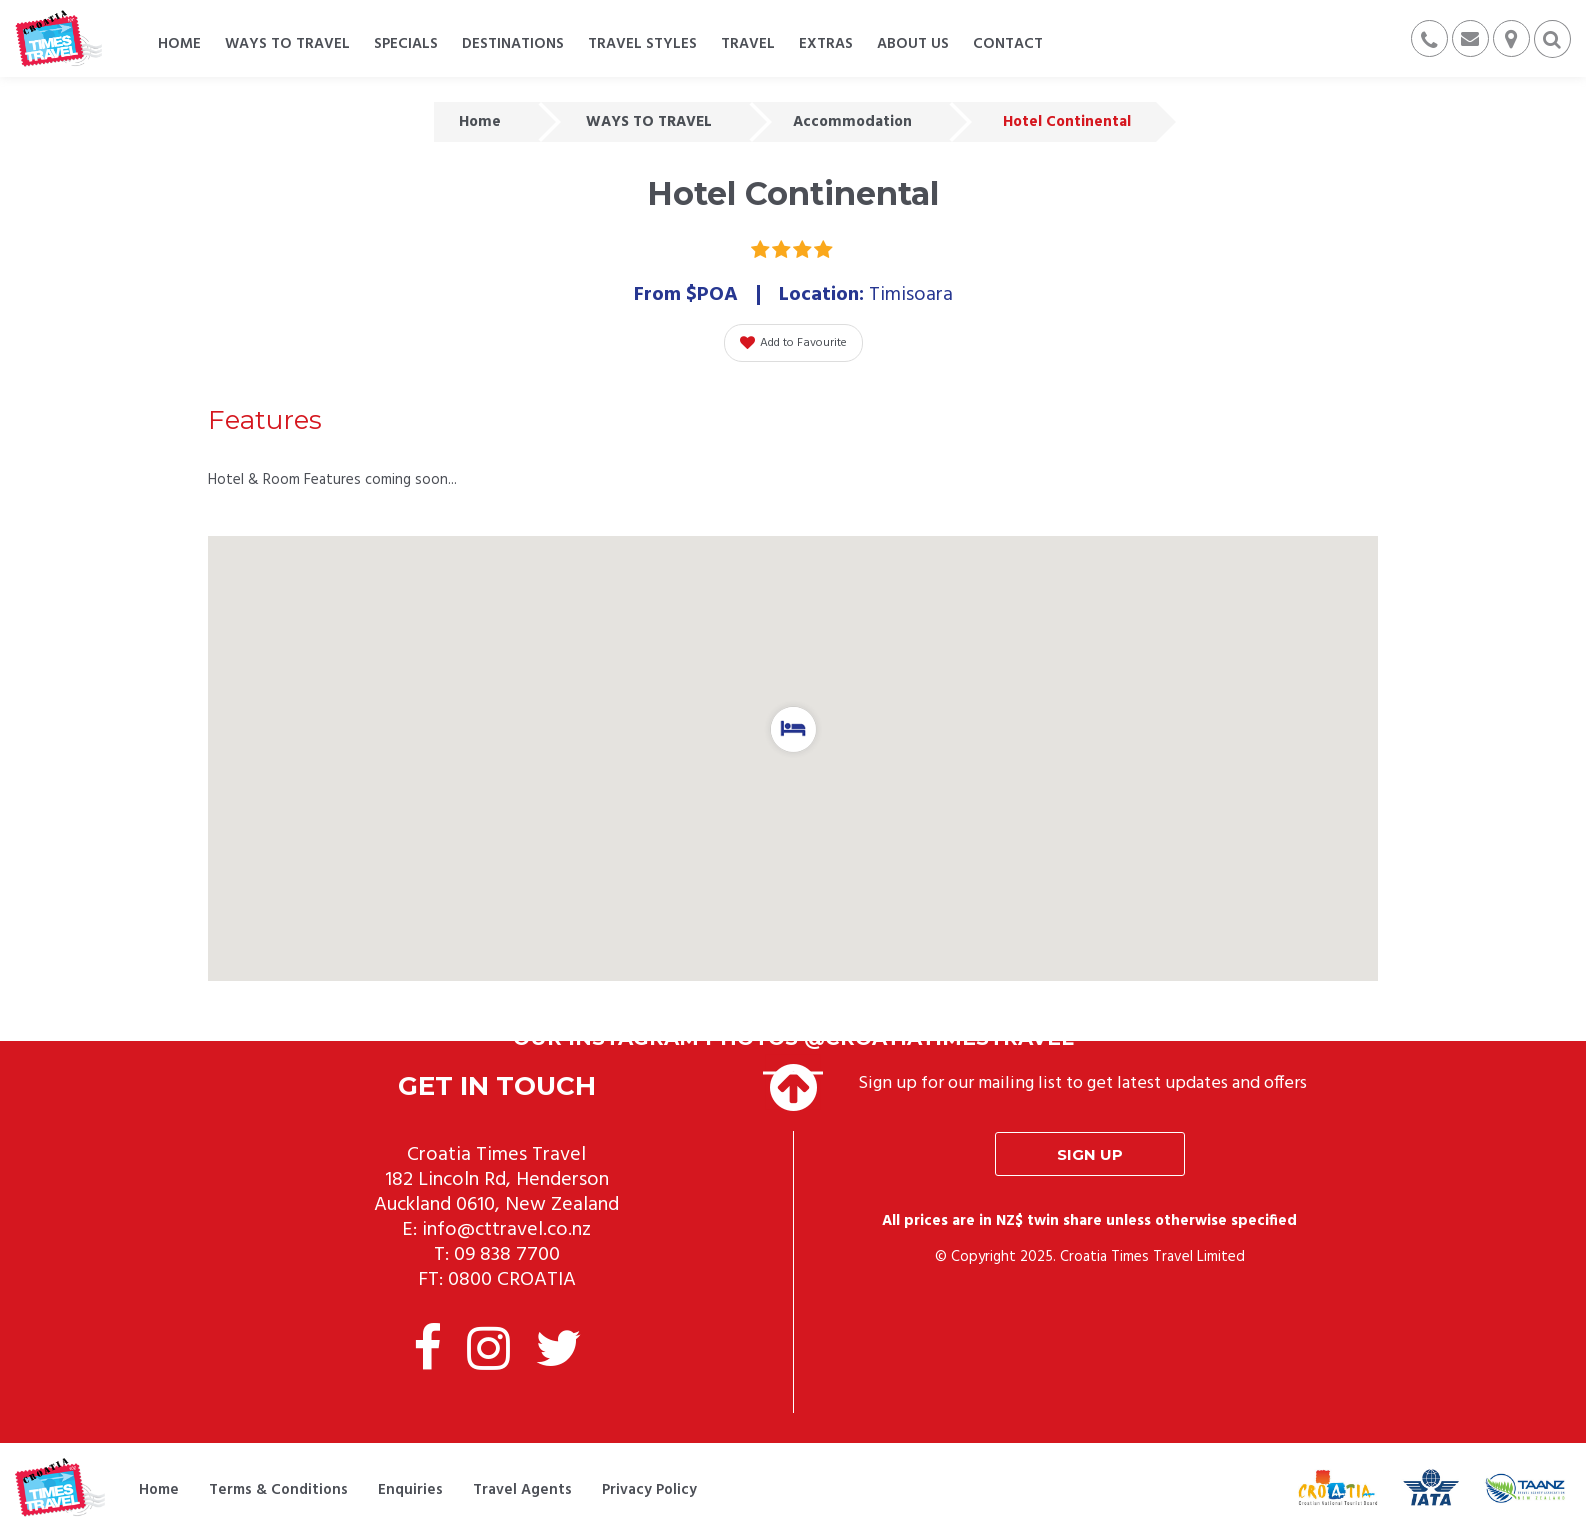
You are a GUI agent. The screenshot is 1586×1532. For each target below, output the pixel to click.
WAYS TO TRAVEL (649, 122)
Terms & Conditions (278, 1490)
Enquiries (410, 1490)
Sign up (1090, 1154)
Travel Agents (522, 1490)
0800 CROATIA (512, 1280)
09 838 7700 (507, 1255)
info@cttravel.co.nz (506, 1230)
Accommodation (852, 122)
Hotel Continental (1067, 122)
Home (480, 122)
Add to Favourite (793, 343)
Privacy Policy (649, 1490)
